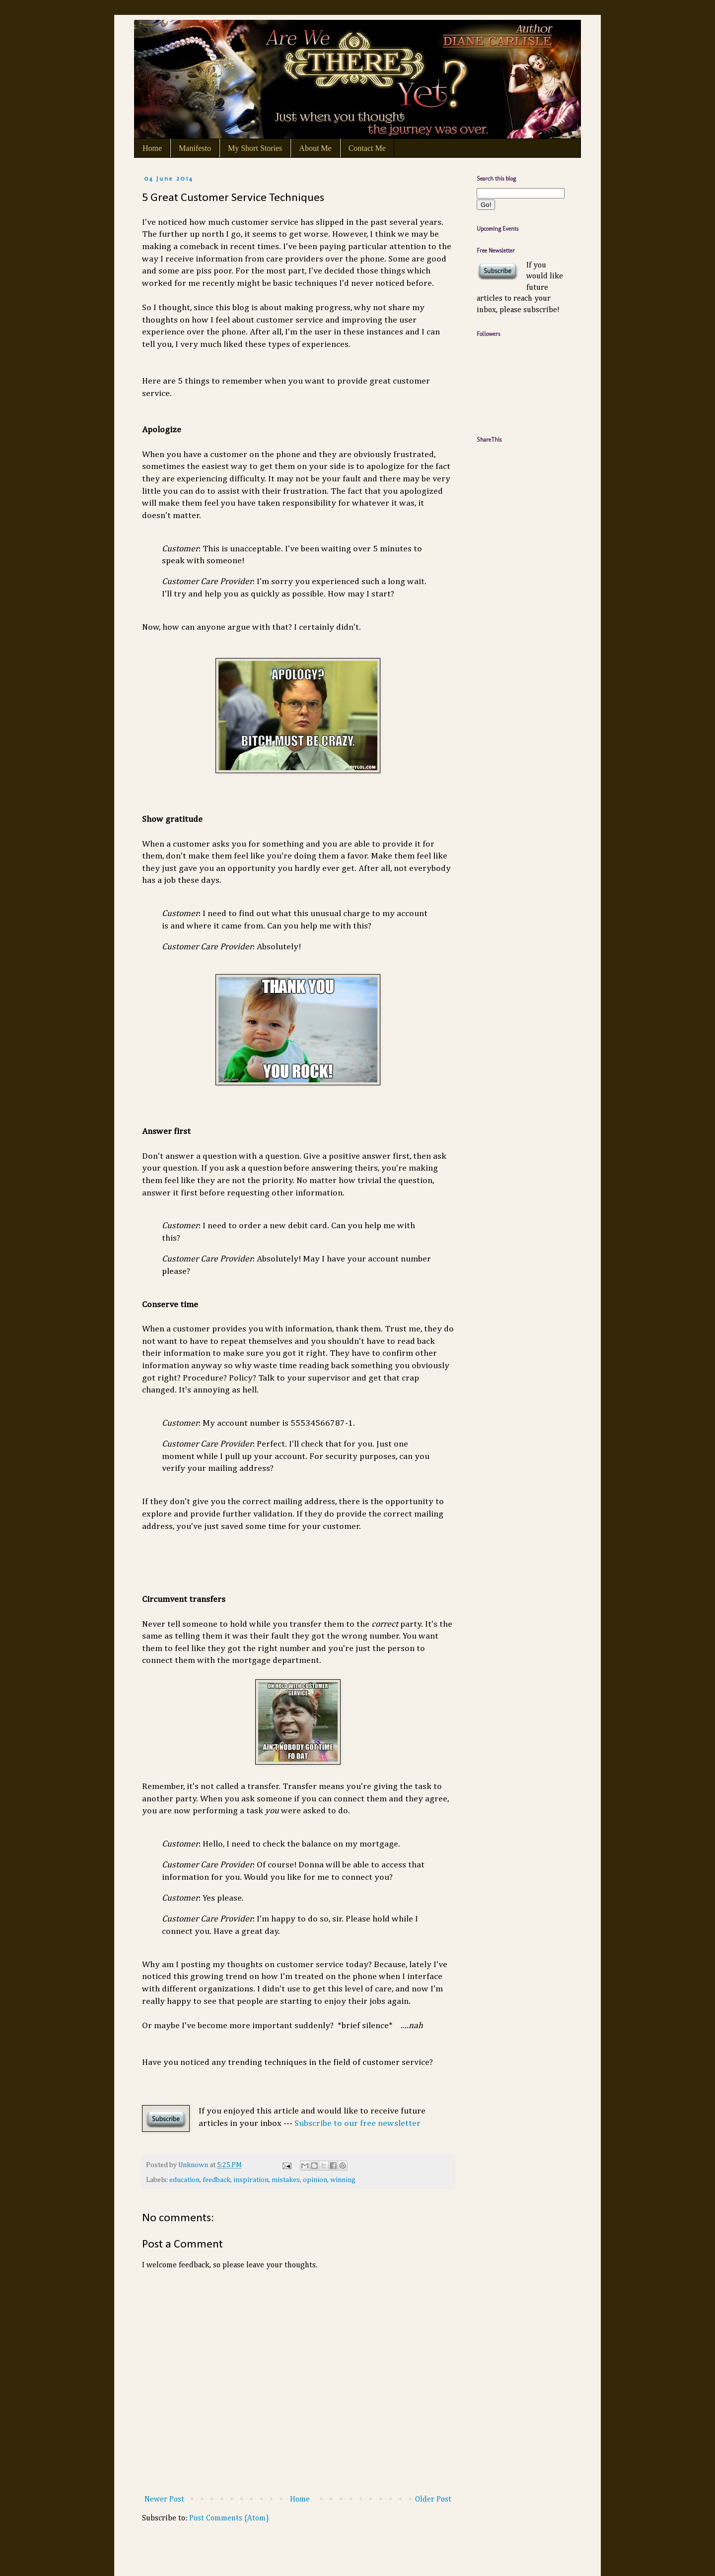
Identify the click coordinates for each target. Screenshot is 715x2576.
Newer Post (164, 2500)
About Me (315, 148)
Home (152, 148)
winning (343, 2180)
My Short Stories (255, 148)
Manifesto (195, 148)
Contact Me (367, 148)
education (184, 2180)
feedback (216, 2180)
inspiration (251, 2180)
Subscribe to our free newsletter (357, 2123)
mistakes (286, 2180)
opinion (315, 2180)
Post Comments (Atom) (229, 2518)
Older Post (433, 2500)
